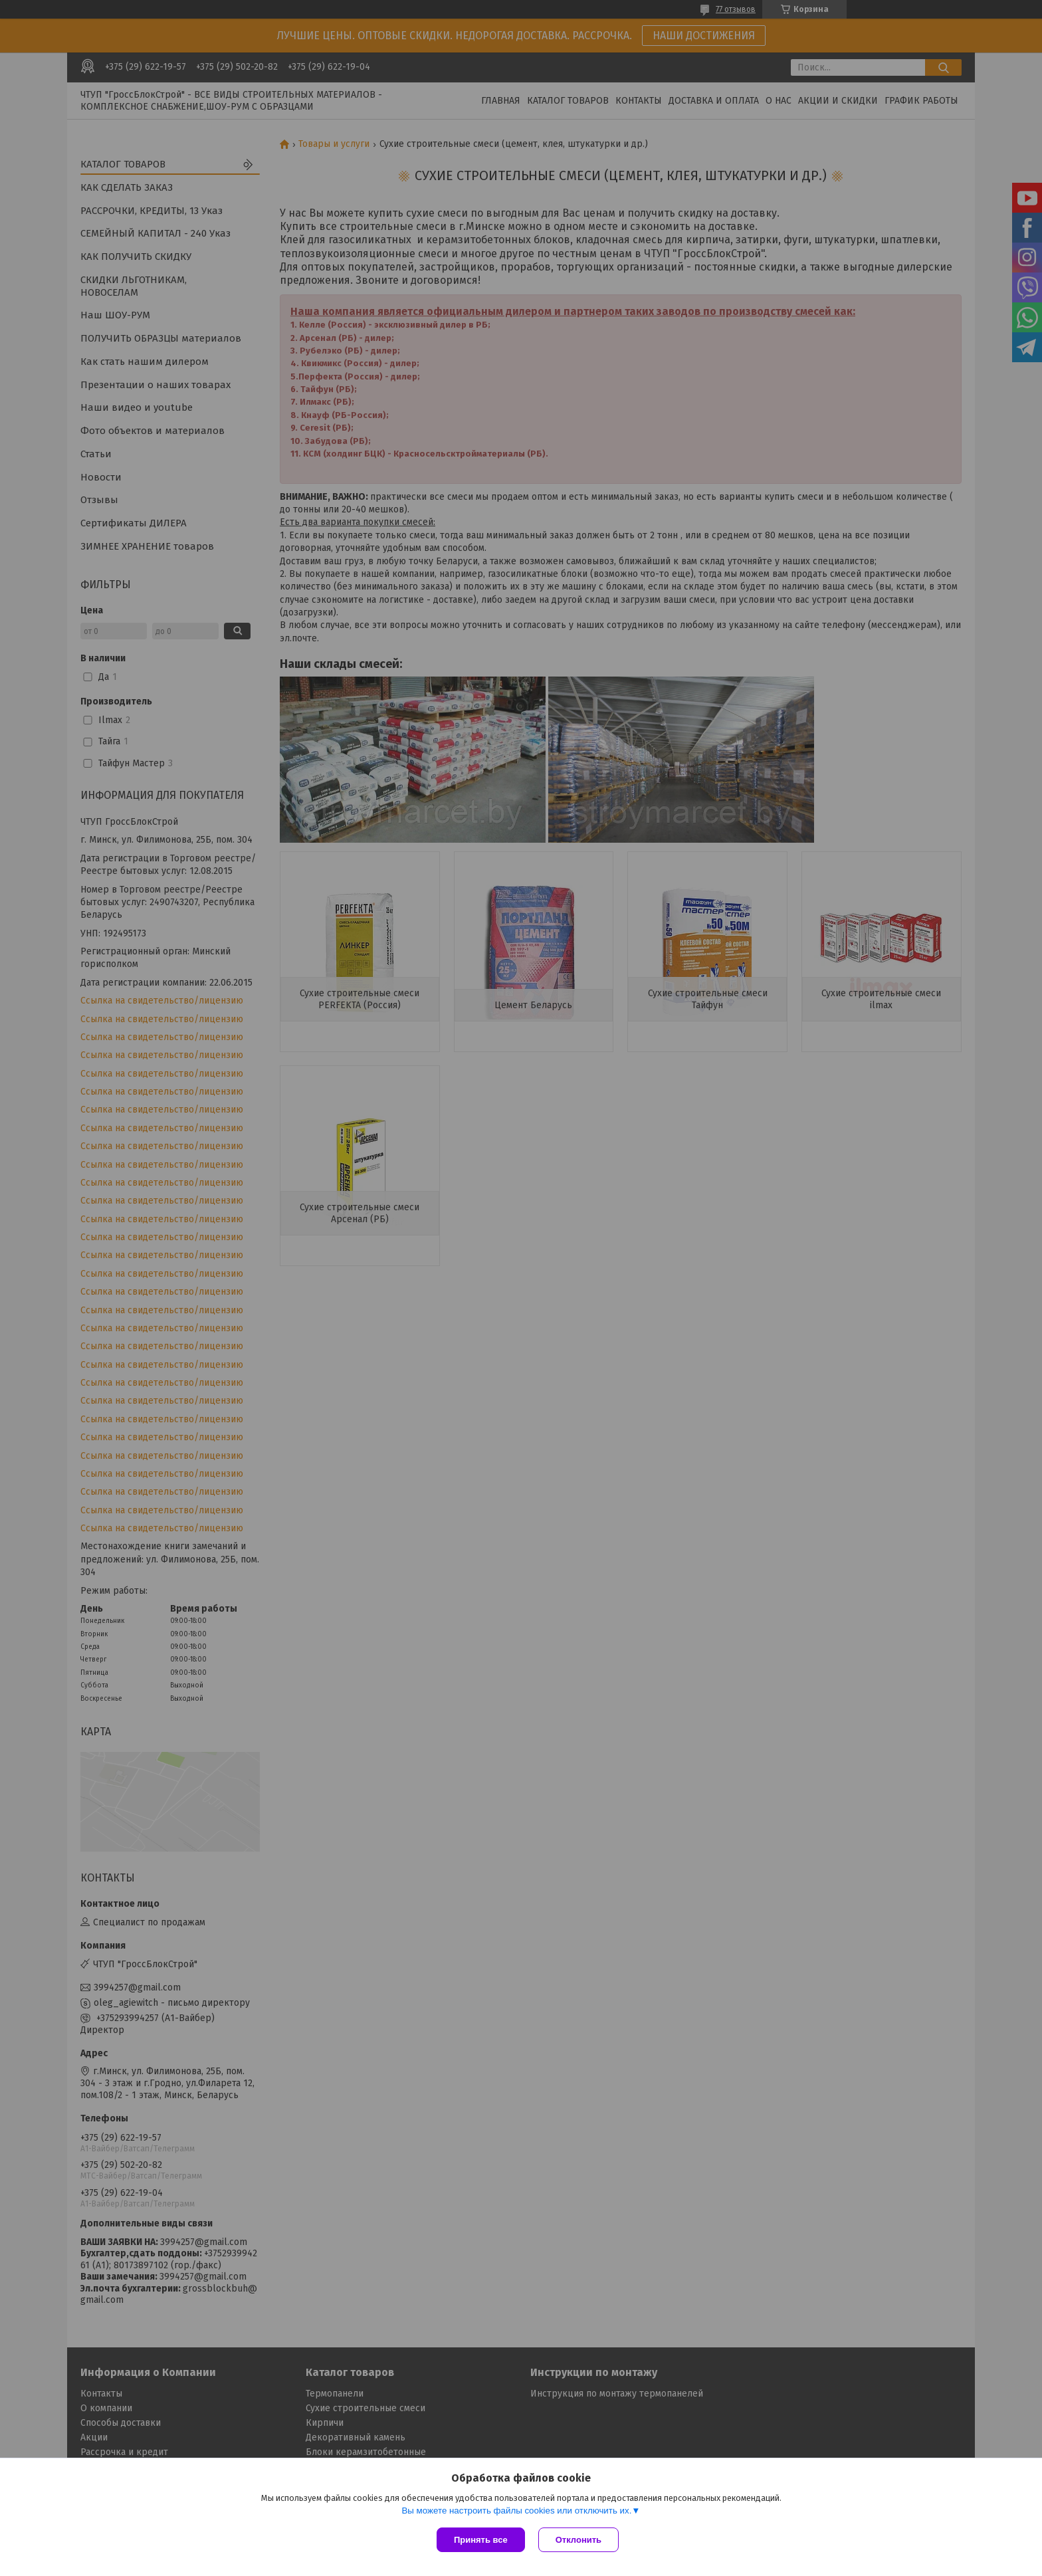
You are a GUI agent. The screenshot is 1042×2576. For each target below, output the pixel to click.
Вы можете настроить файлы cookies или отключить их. (516, 2511)
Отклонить (578, 2540)
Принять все (481, 2540)
